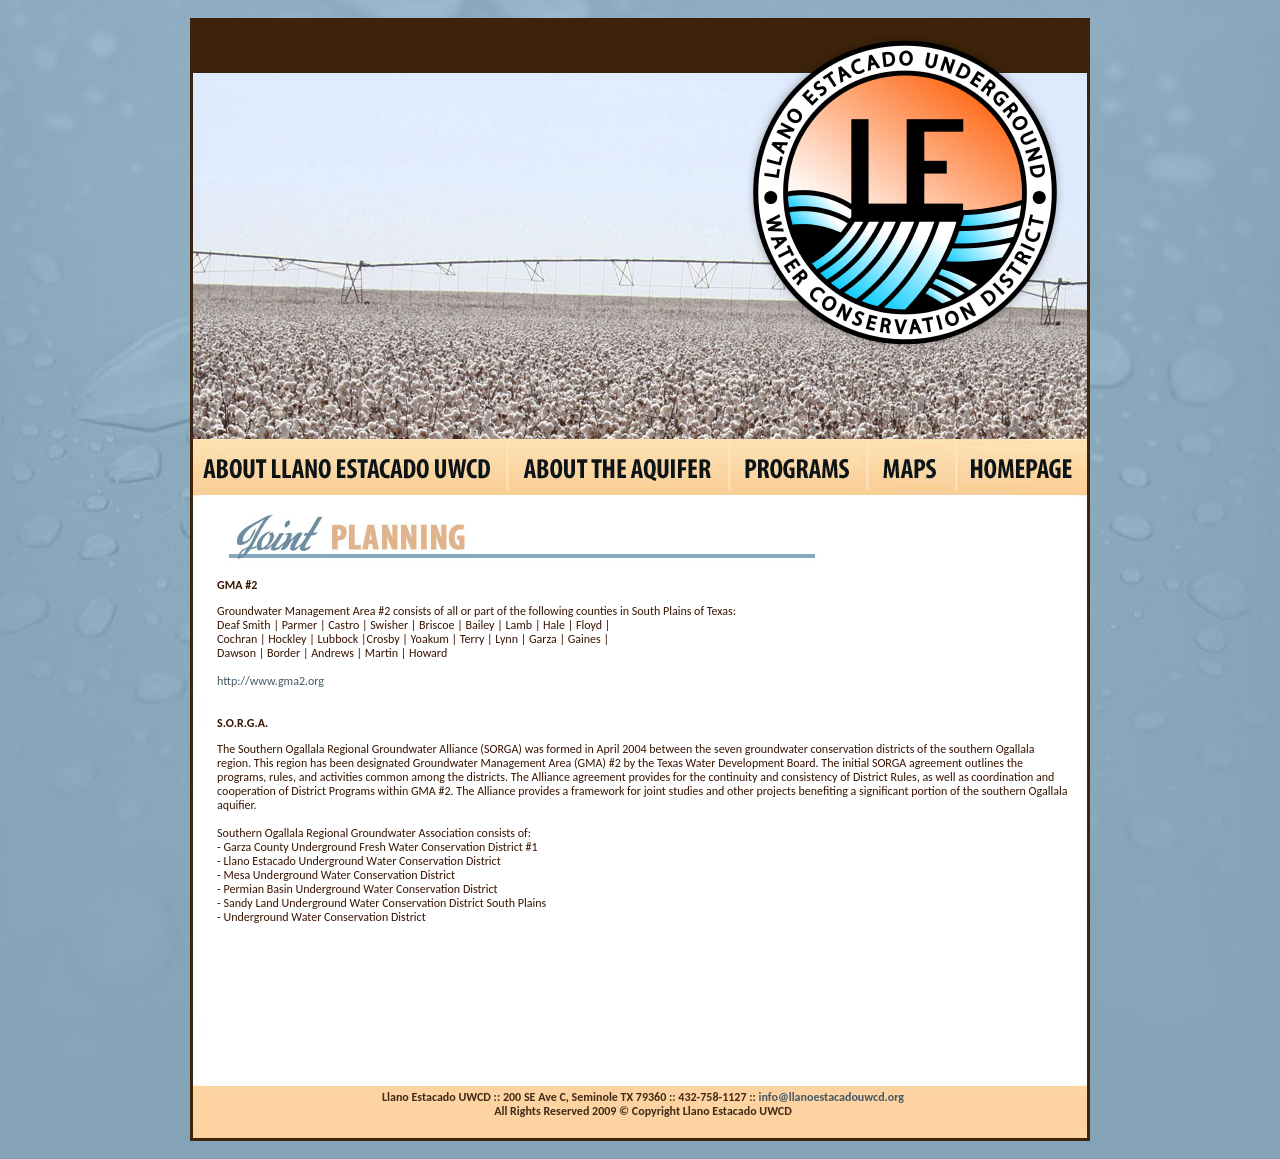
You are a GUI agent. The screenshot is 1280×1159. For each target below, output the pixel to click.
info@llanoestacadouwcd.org (832, 1097)
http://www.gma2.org (270, 681)
